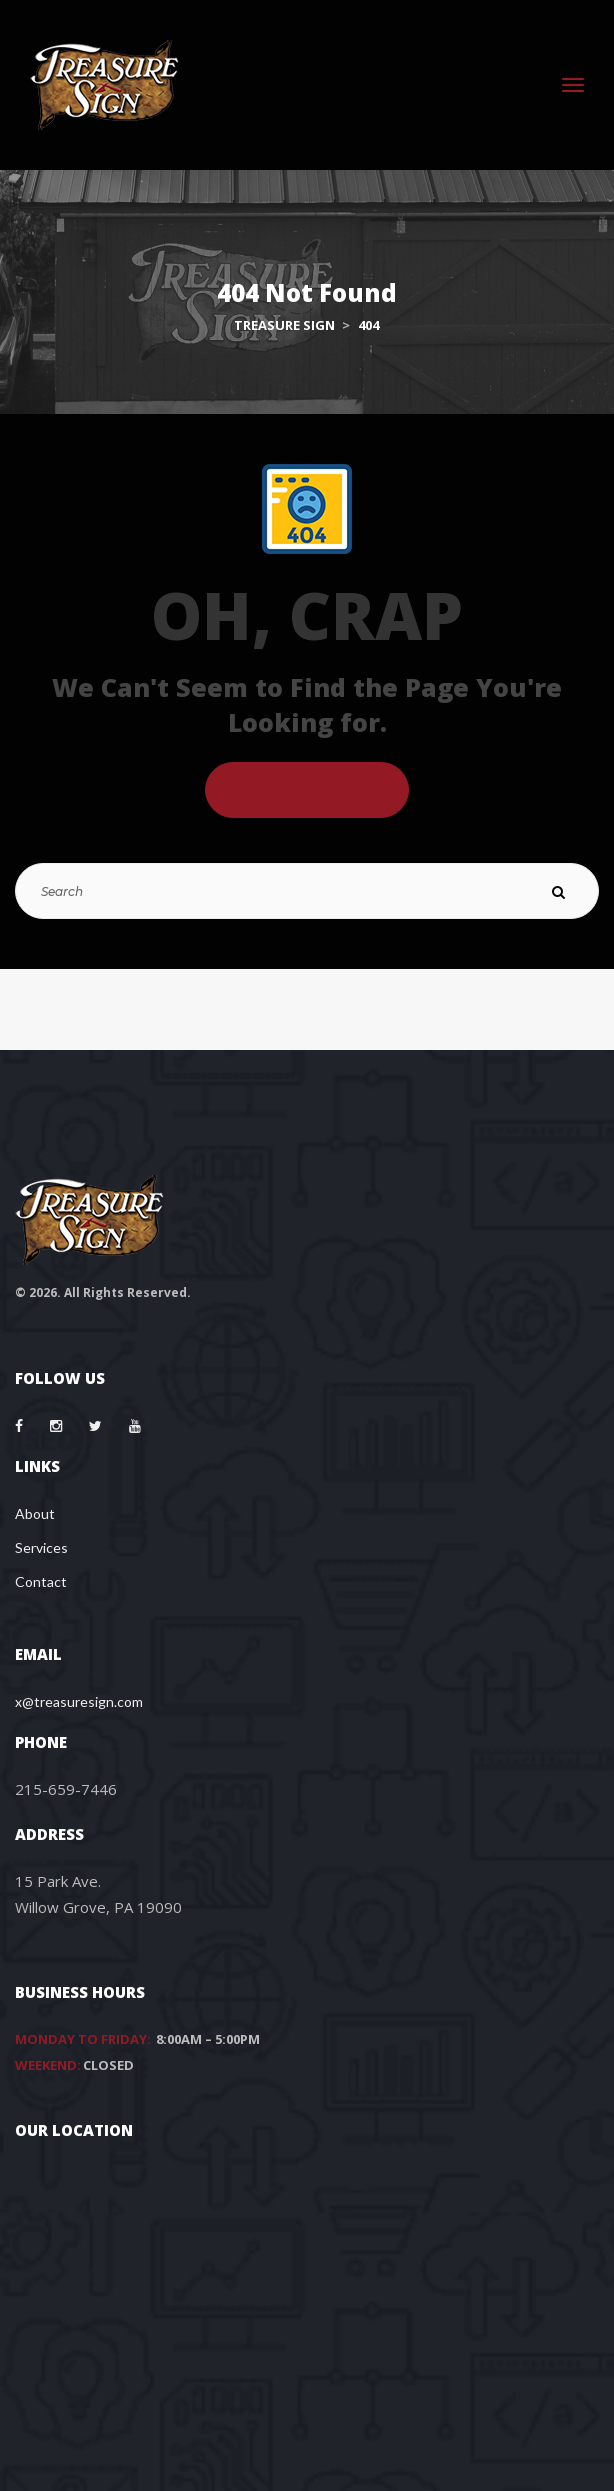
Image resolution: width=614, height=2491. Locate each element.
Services (41, 1547)
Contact (41, 1581)
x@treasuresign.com (79, 1701)
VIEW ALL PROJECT (307, 789)
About (35, 1513)
